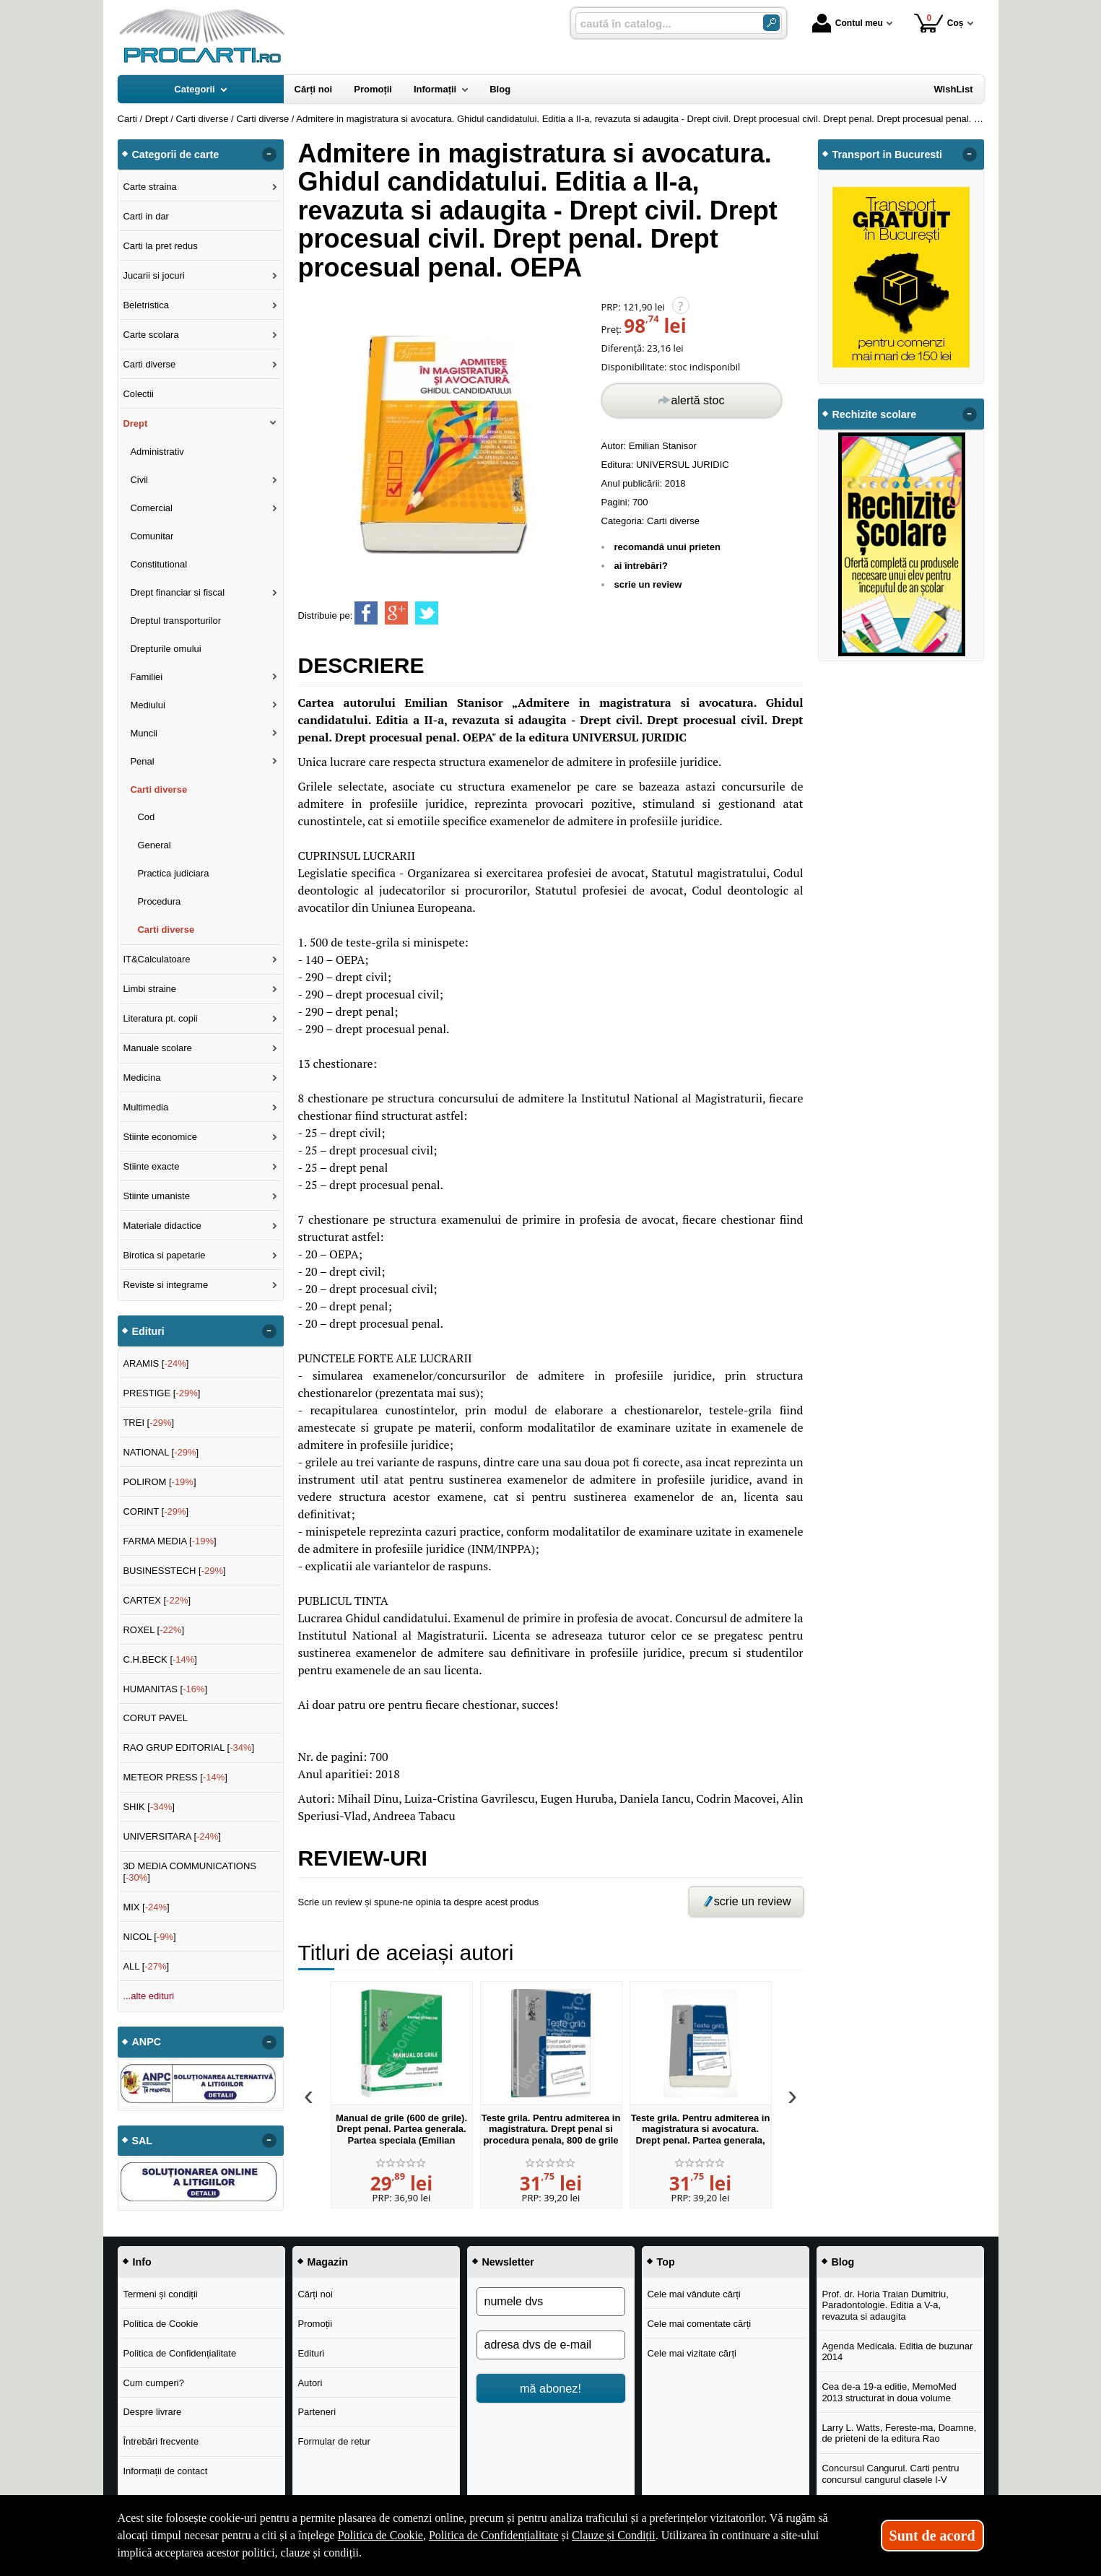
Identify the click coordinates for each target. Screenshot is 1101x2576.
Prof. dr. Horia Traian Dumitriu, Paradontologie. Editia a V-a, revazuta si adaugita (885, 2305)
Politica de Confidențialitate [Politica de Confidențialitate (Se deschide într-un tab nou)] (494, 2535)
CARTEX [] (157, 1600)
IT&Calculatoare (156, 959)
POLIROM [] (159, 1481)
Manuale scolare (157, 1048)
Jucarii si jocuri (153, 275)
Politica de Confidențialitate (179, 2353)
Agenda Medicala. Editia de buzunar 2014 (897, 2352)
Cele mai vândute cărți (693, 2294)
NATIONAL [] (161, 1452)
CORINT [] (155, 1511)
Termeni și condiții (160, 2294)
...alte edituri (148, 1995)
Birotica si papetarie (164, 1255)
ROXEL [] (153, 1629)
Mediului (147, 705)
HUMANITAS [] (165, 1689)
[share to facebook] (366, 613)
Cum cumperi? (153, 2382)
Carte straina (149, 186)
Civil (139, 479)
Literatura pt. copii (160, 1018)
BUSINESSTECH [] (174, 1570)
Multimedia (145, 1107)
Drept (135, 423)
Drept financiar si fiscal (177, 592)
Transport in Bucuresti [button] (887, 154)
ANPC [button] (147, 2042)
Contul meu (847, 23)
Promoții (314, 2323)
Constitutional (158, 564)
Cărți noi (314, 2294)
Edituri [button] (148, 1331)
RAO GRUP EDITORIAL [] (188, 1747)
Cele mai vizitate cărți (691, 2353)
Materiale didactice (162, 1225)
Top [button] (666, 2262)
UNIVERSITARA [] (172, 1836)
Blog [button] (843, 2262)
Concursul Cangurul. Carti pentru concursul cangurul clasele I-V (890, 2474)
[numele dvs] (550, 2301)
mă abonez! (550, 2388)
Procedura (158, 901)
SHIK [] (149, 1806)
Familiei (146, 676)
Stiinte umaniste (156, 1196)
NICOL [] (149, 1936)
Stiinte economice (160, 1136)
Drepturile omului (165, 648)
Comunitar (151, 536)
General (153, 845)
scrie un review (648, 584)
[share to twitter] (426, 613)
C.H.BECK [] (160, 1659)
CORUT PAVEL (155, 1718)
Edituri (310, 2353)
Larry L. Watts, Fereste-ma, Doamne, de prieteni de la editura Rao (899, 2433)
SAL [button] (142, 2140)
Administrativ (156, 451)
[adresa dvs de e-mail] (550, 2345)
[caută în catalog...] (663, 23)
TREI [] (148, 1422)
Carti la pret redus (160, 245)
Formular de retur (333, 2441)
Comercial (151, 507)
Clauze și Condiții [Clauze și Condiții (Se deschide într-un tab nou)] (614, 2535)
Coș (939, 22)
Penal (142, 761)
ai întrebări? (641, 565)
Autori (309, 2382)
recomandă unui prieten (667, 546)
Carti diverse (673, 520)
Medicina (141, 1077)
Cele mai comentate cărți (699, 2323)
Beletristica (146, 305)
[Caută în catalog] (771, 22)
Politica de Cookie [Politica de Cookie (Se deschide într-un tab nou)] (380, 2535)
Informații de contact (165, 2471)
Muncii (143, 733)
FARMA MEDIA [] (169, 1541)
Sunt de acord (932, 2536)
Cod (146, 816)
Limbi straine (149, 988)
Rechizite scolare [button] (874, 414)
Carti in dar (146, 216)
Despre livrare (152, 2411)
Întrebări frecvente (161, 2441)
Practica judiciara (173, 873)
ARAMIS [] (155, 1363)
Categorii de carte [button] (175, 154)
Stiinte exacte (151, 1166)
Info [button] (142, 2262)
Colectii (138, 393)
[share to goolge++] (396, 613)
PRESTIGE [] (161, 1393)
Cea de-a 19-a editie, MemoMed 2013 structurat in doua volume (889, 2392)
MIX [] (146, 1907)
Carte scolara (150, 334)
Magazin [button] (328, 2262)
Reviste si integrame (165, 1284)
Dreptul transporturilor (175, 620)
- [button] (268, 154)
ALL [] (146, 1966)
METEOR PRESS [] (175, 1777)
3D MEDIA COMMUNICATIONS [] (189, 1872)
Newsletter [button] (508, 2262)
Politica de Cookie (160, 2323)
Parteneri (316, 2411)
